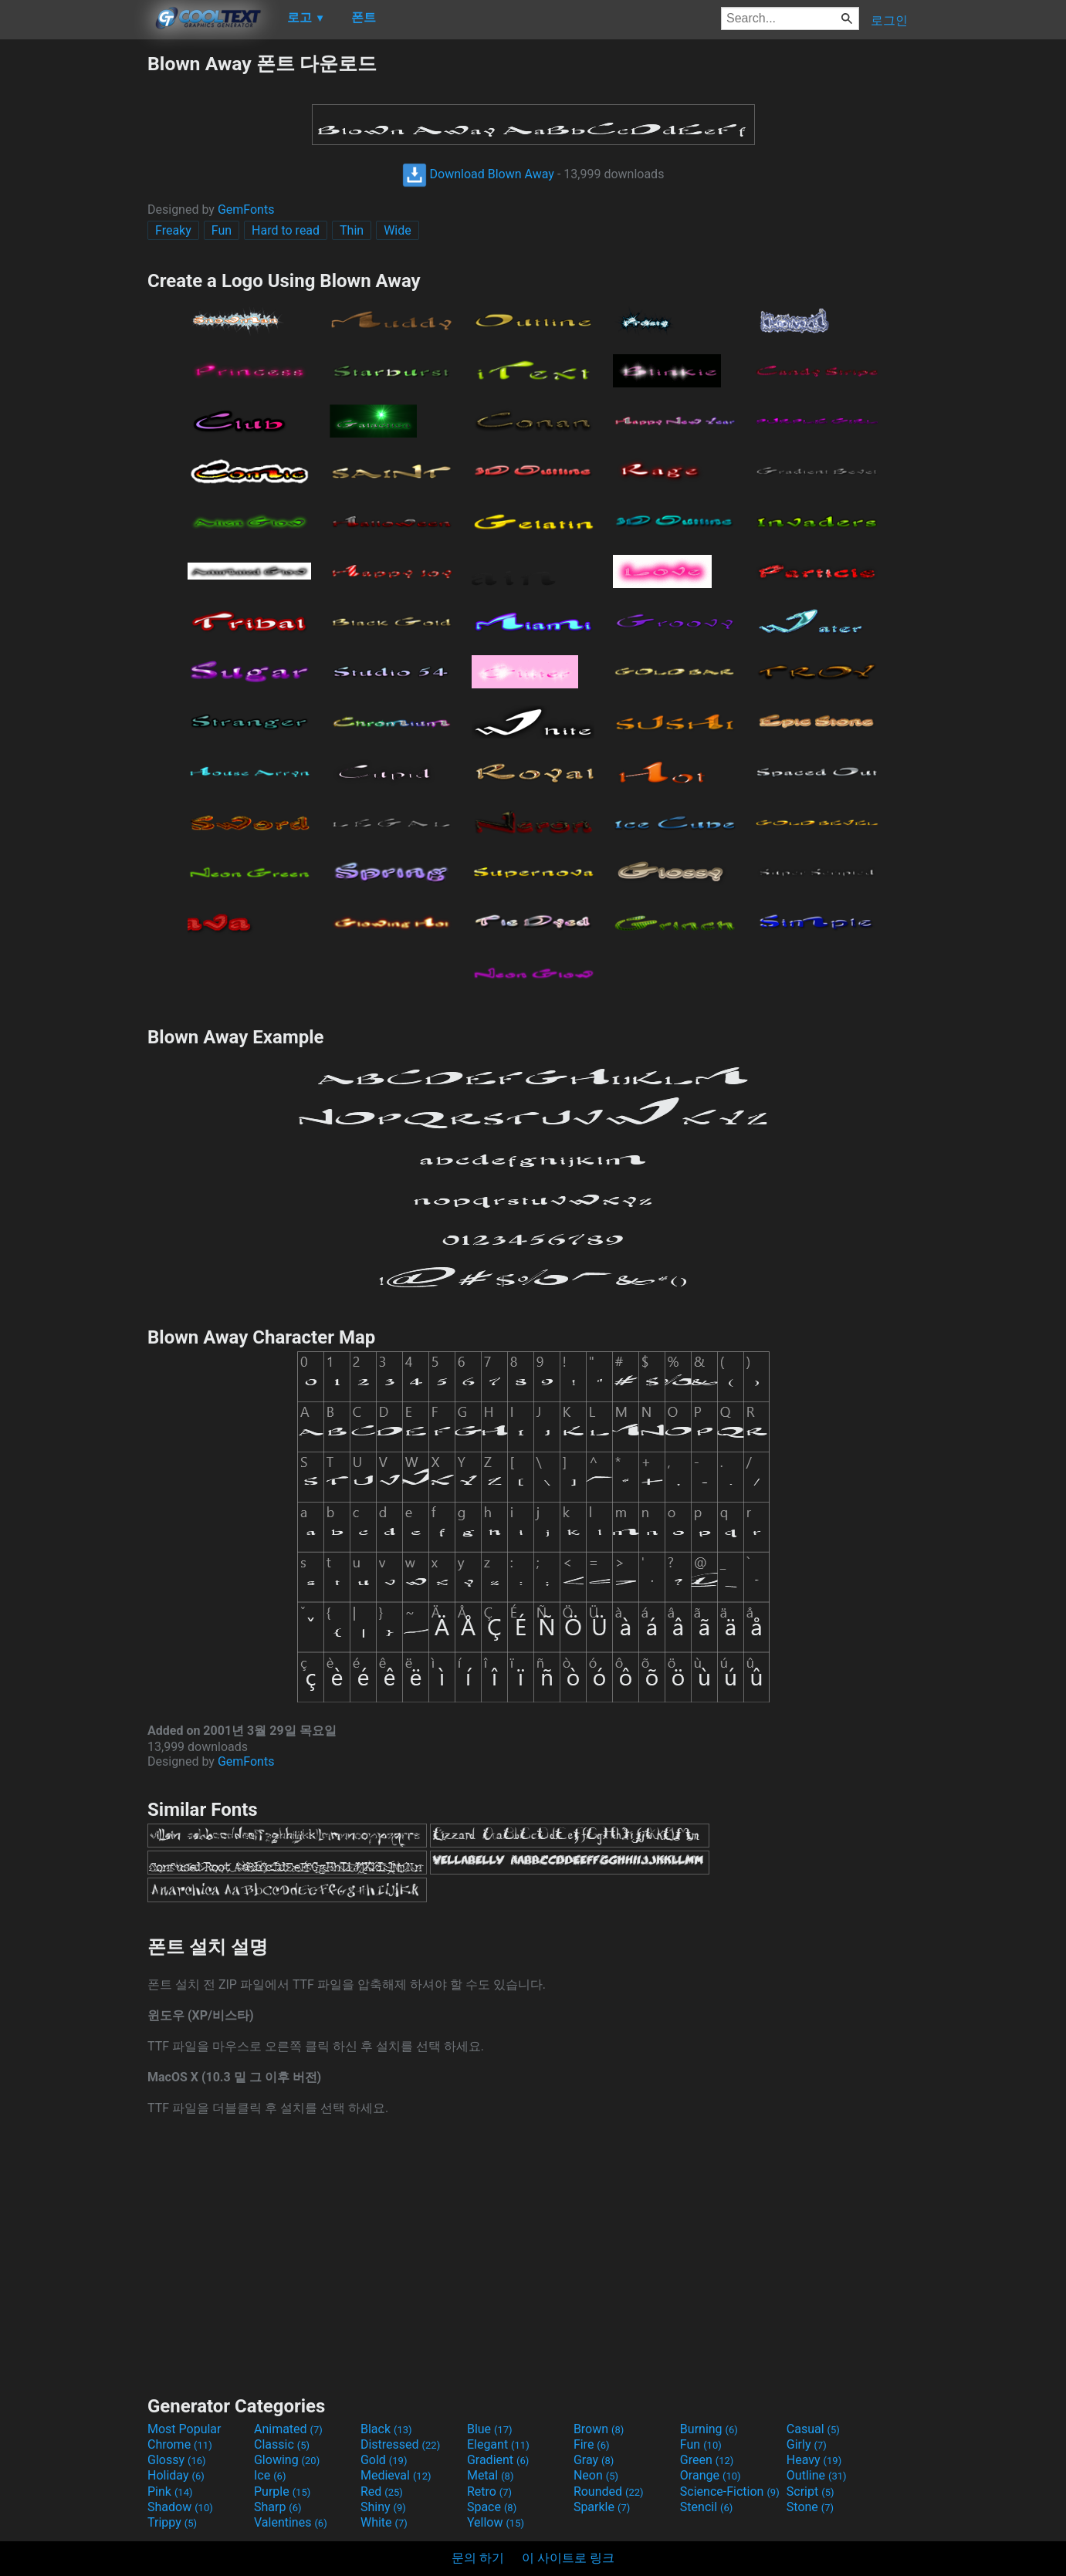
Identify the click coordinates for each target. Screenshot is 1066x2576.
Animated (288, 2429)
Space (491, 2507)
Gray (594, 2460)
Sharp (278, 2507)
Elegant (498, 2444)
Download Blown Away (478, 174)
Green (707, 2460)
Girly (807, 2444)
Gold (384, 2460)
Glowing (287, 2460)
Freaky (173, 230)
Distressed (400, 2444)
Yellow (495, 2522)
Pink (170, 2491)
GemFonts (246, 209)
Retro (489, 2491)
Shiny (383, 2507)
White (384, 2522)
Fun (222, 230)
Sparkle (602, 2507)
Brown (599, 2429)
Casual (813, 2429)
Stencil (706, 2507)
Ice (270, 2475)
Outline (817, 2475)
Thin (352, 230)
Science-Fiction (730, 2491)
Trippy (172, 2522)
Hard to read (286, 230)
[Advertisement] (73, 282)
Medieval (395, 2475)
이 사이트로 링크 (568, 2558)
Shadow (180, 2507)
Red (381, 2491)
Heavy (814, 2460)
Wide (397, 230)
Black (386, 2429)
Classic (282, 2444)
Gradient (498, 2460)
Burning (709, 2429)
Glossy (176, 2460)
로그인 (889, 20)
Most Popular (184, 2429)
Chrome (179, 2444)
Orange (710, 2475)
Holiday (176, 2475)
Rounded (609, 2491)
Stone (810, 2507)
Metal (490, 2475)
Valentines (290, 2522)
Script (810, 2491)
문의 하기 (478, 2558)
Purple (282, 2491)
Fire (592, 2444)
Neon (596, 2475)
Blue (490, 2429)
